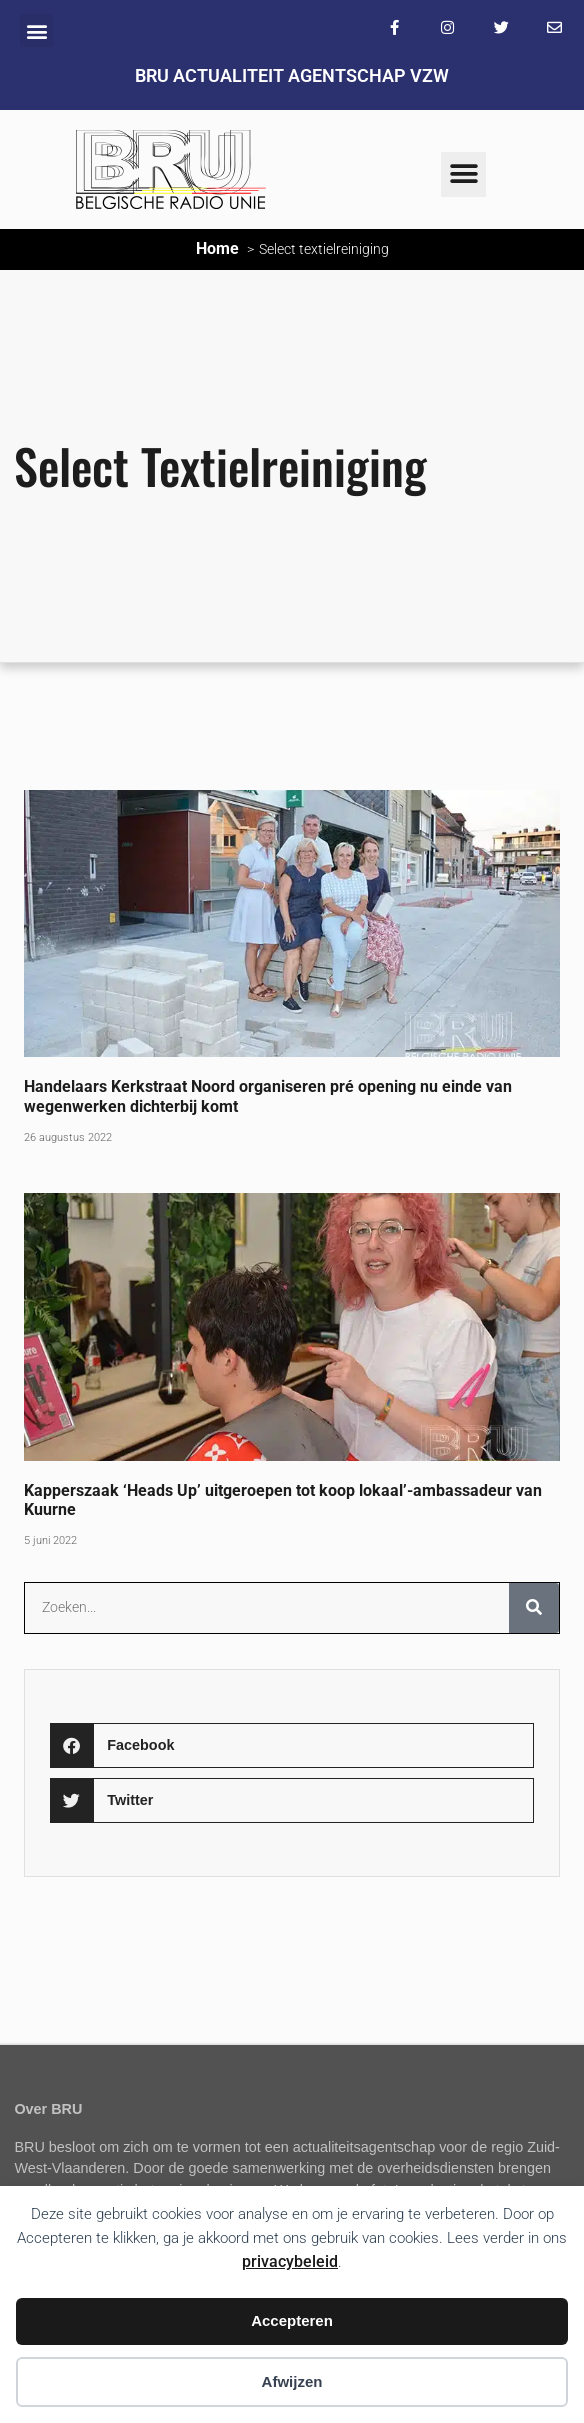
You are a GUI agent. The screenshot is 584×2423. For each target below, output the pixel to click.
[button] (36, 30)
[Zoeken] (534, 1608)
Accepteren (292, 2320)
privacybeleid (290, 2261)
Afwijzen (292, 2381)
